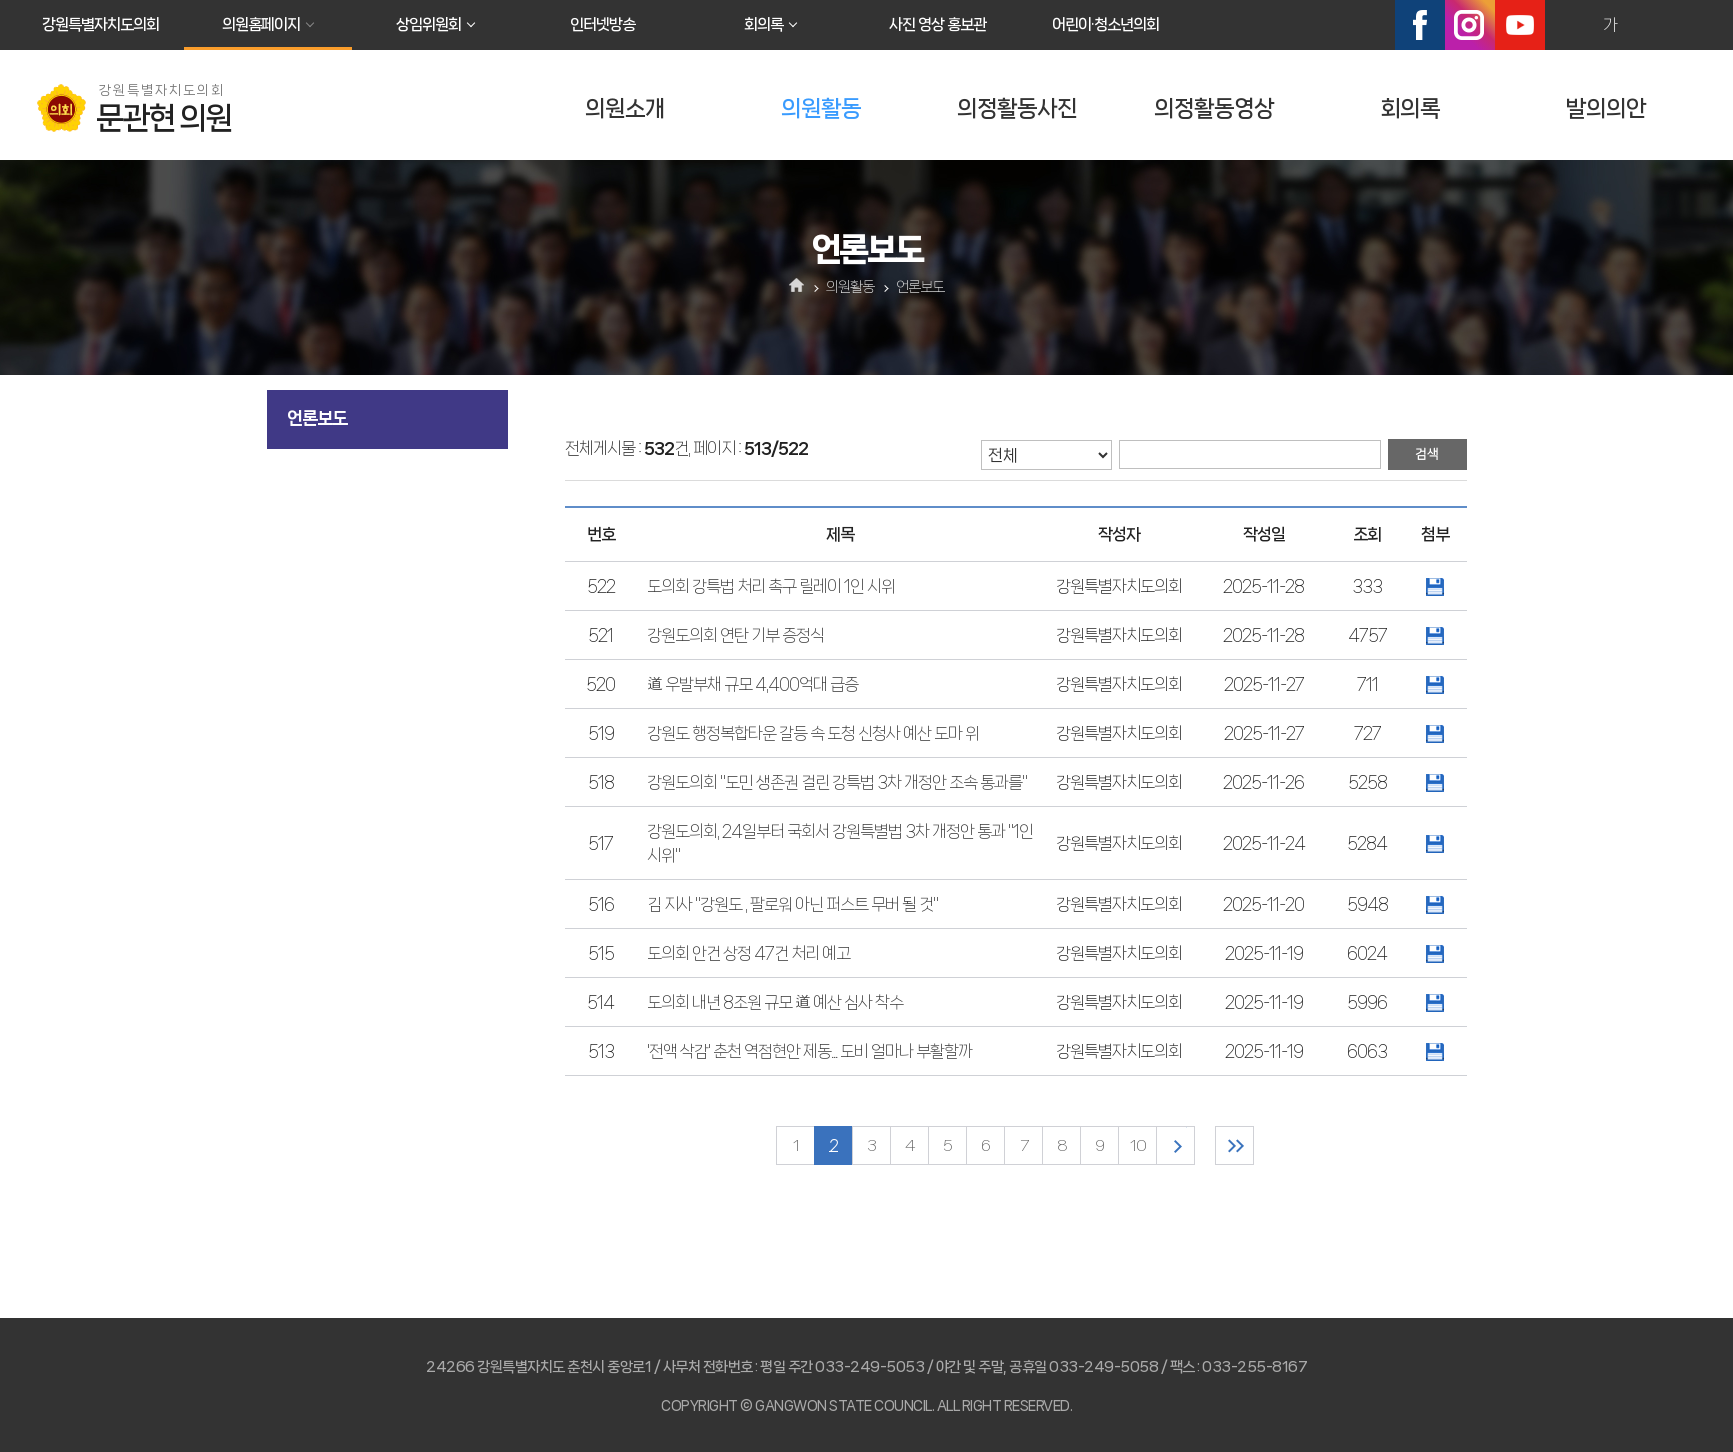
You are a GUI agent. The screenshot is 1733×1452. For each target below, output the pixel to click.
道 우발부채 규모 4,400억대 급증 (752, 684)
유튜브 (1520, 25)
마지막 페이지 (1234, 1145)
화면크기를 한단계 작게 (1653, 25)
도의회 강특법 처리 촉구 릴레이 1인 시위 (771, 586)
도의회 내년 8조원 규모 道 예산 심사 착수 (775, 1002)
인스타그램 (1470, 25)
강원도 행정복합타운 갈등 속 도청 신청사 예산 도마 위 (813, 733)
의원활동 (821, 108)
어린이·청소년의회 (1105, 24)
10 (1138, 1145)
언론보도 (317, 418)
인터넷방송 (602, 24)
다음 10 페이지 (1175, 1145)
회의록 (763, 24)
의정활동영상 (1214, 108)
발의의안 (1606, 108)
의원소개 (625, 108)
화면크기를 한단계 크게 (1567, 25)
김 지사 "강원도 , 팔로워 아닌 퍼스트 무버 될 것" (792, 904)
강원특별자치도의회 (100, 24)
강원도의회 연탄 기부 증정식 (735, 635)
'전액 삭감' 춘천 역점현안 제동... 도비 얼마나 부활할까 (809, 1051)
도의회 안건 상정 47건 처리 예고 (748, 953)
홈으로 (796, 287)
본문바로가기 (0, 0)
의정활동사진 (1017, 108)
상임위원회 (428, 24)
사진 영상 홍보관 (937, 24)
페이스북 (1420, 25)
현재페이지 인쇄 (1696, 25)
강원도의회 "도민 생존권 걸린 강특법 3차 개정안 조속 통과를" (837, 782)
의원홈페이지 (261, 24)
